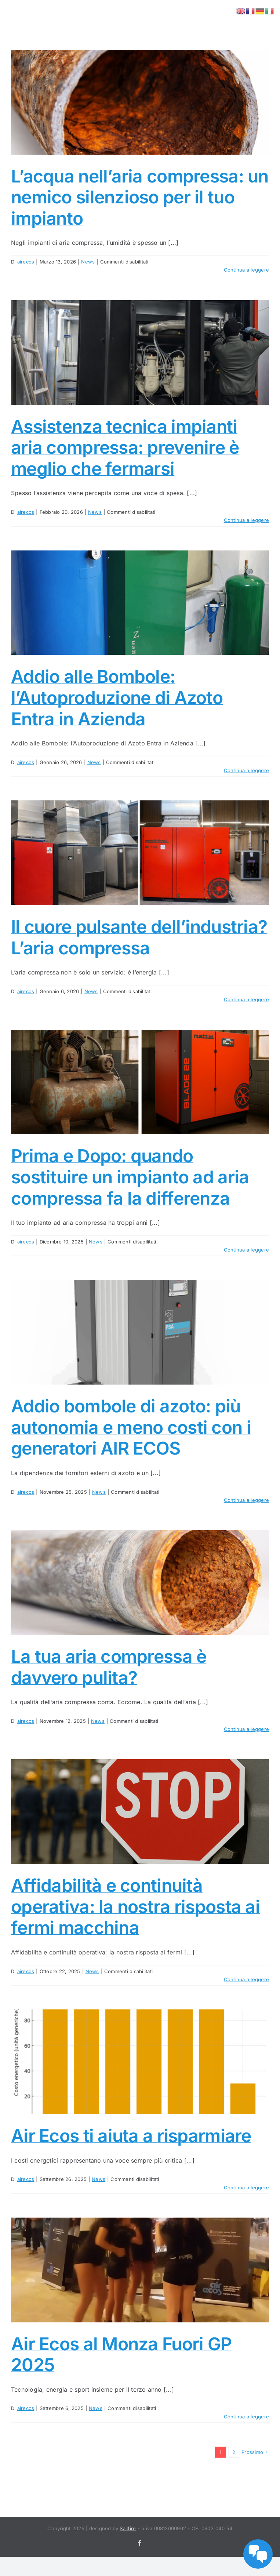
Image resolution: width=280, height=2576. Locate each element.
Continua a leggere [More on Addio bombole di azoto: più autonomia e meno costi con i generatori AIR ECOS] (246, 1500)
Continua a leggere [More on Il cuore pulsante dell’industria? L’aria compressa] (246, 999)
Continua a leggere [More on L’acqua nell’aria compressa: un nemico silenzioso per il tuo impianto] (246, 270)
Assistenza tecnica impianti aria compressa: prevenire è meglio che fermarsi (125, 447)
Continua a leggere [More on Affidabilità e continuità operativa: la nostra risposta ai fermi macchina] (246, 1979)
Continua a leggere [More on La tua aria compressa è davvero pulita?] (246, 1729)
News (88, 262)
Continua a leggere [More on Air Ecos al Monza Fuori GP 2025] (246, 2417)
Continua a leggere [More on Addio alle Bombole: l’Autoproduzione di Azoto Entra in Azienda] (246, 770)
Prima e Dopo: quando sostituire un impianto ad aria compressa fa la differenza (130, 1177)
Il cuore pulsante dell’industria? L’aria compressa (139, 937)
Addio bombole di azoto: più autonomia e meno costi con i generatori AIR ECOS (131, 1427)
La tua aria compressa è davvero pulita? (108, 1667)
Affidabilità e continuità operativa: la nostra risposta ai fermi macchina (135, 1906)
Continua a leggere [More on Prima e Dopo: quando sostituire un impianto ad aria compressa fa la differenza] (246, 1250)
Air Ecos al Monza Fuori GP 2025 (121, 2354)
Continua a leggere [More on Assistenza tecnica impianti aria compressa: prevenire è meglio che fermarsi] (246, 520)
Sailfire (128, 2528)
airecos (25, 262)
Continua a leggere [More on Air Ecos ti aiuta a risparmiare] (246, 2187)
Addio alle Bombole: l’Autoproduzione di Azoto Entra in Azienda (117, 697)
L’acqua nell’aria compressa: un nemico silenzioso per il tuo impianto (140, 197)
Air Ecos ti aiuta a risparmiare (131, 2135)
